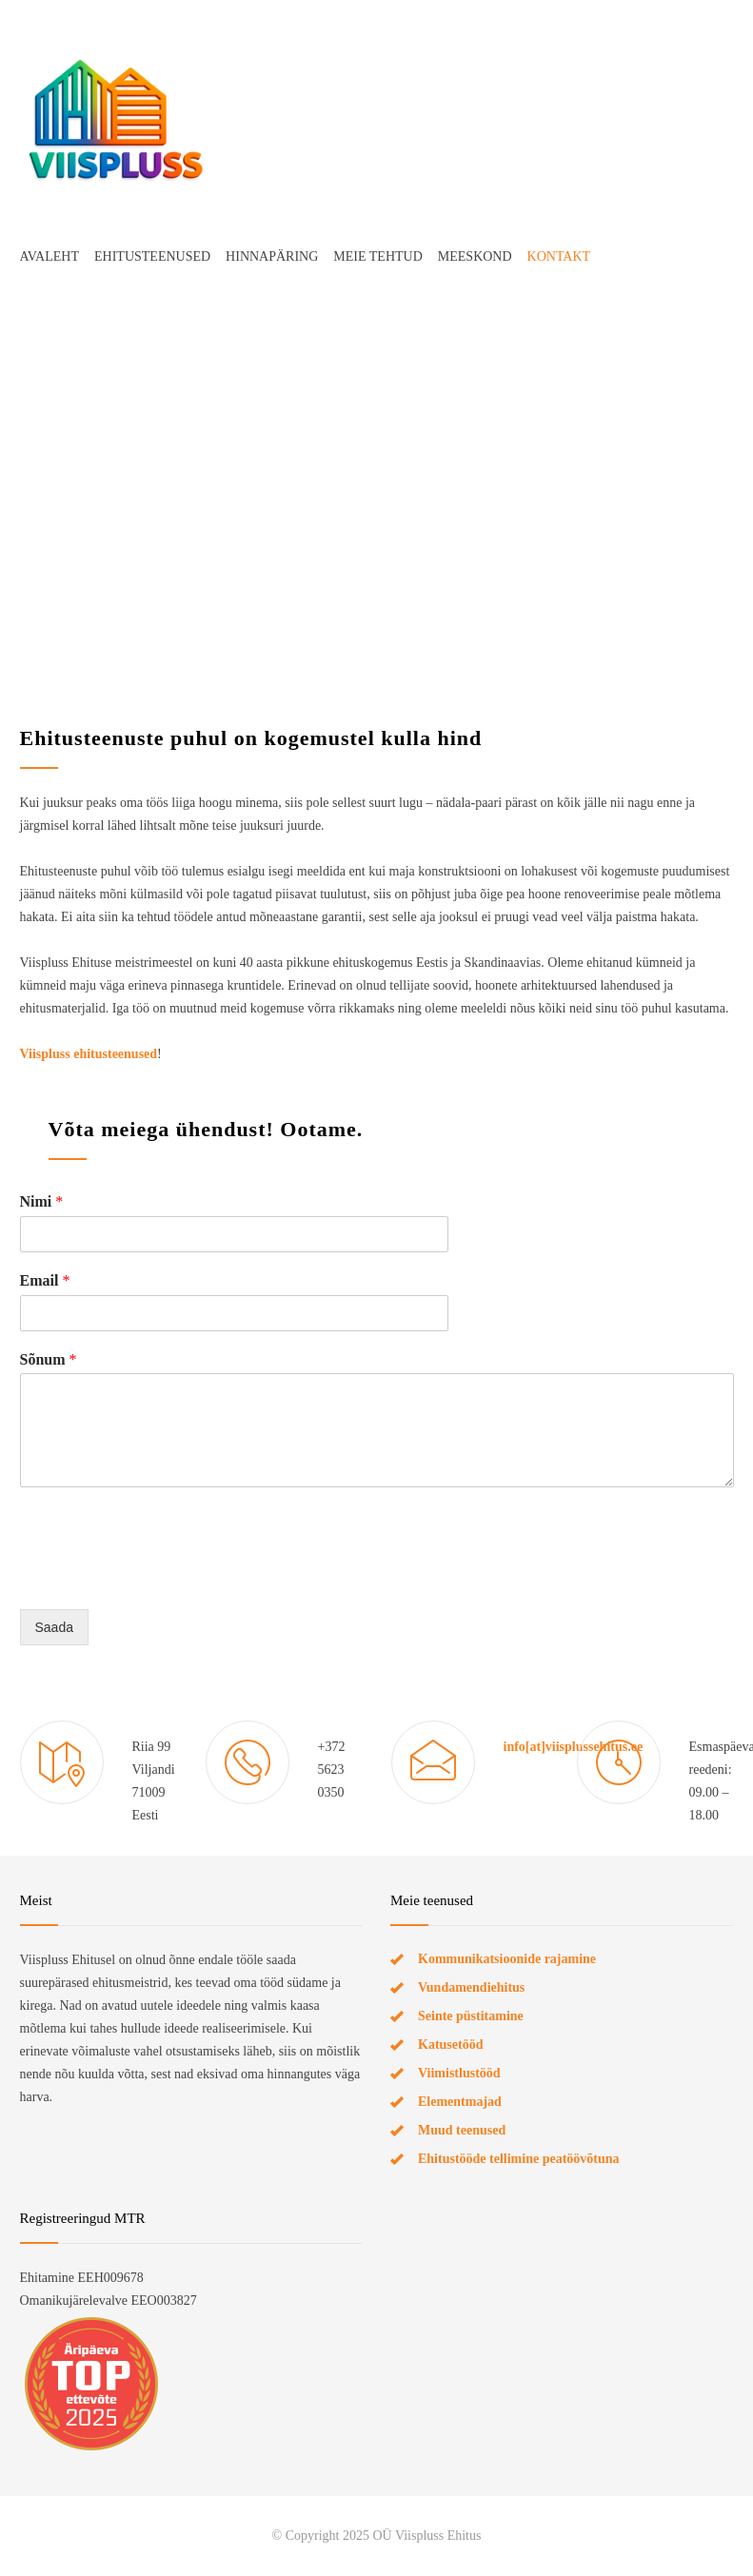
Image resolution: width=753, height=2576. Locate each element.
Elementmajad (460, 2101)
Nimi (42, 1201)
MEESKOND (475, 256)
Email (45, 1280)
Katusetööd (450, 2044)
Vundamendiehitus (471, 1987)
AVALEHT (50, 256)
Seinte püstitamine (471, 2016)
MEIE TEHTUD (377, 256)
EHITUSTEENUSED (152, 256)
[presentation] (164, 1577)
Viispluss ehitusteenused (89, 1054)
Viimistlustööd (459, 2073)
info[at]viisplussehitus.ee (574, 1747)
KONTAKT (559, 256)
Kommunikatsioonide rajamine (507, 1959)
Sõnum (48, 1359)
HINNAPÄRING (272, 256)
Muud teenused (461, 2130)
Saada (54, 1627)
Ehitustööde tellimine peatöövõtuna (519, 2159)
